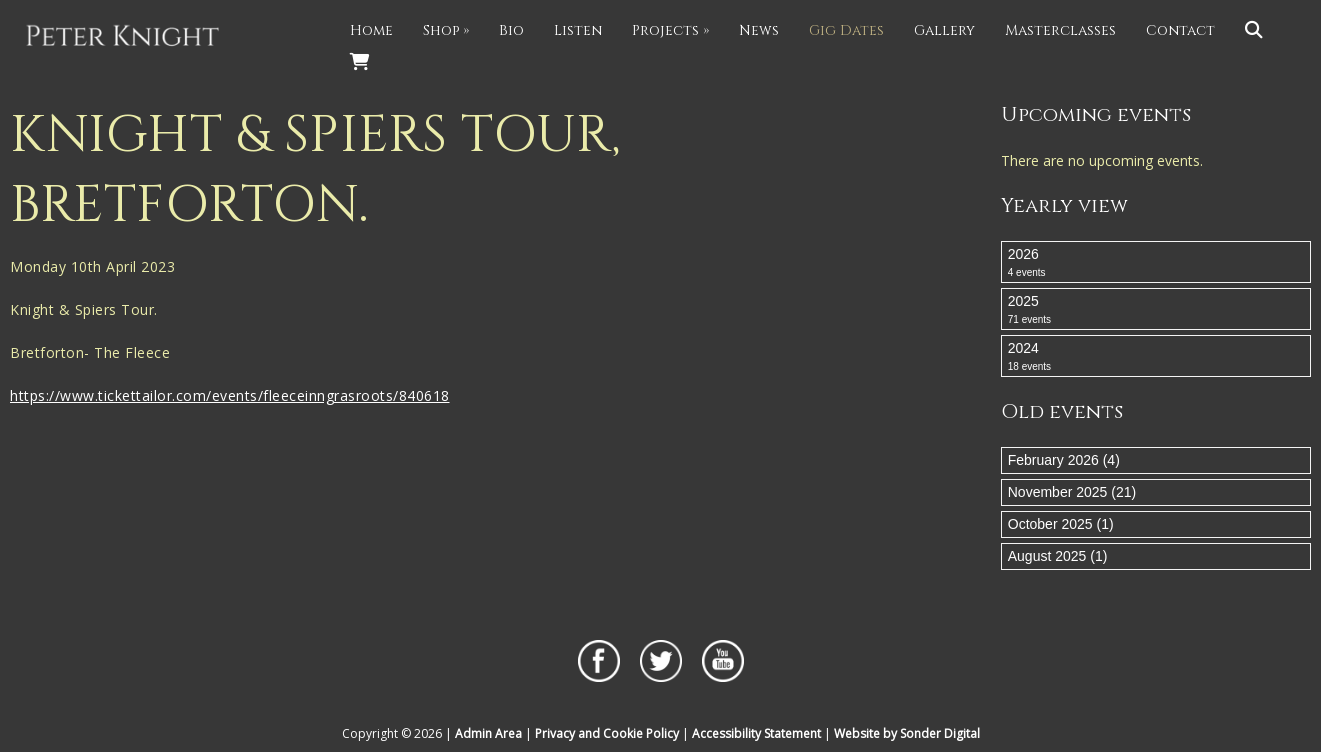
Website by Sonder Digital (907, 733)
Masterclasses (1060, 30)
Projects (670, 30)
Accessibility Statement (756, 733)
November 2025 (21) (1072, 492)
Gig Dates (846, 30)
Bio (511, 30)
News (759, 30)
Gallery (944, 30)
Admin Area (488, 733)
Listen (578, 30)
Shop (446, 30)
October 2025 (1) (1061, 524)
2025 (1156, 310)
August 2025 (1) (1058, 556)
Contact (1180, 30)
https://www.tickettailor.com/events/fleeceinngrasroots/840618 (230, 395)
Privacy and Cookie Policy (607, 733)
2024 (1156, 357)
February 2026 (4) (1064, 460)
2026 (1156, 263)
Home (371, 30)
